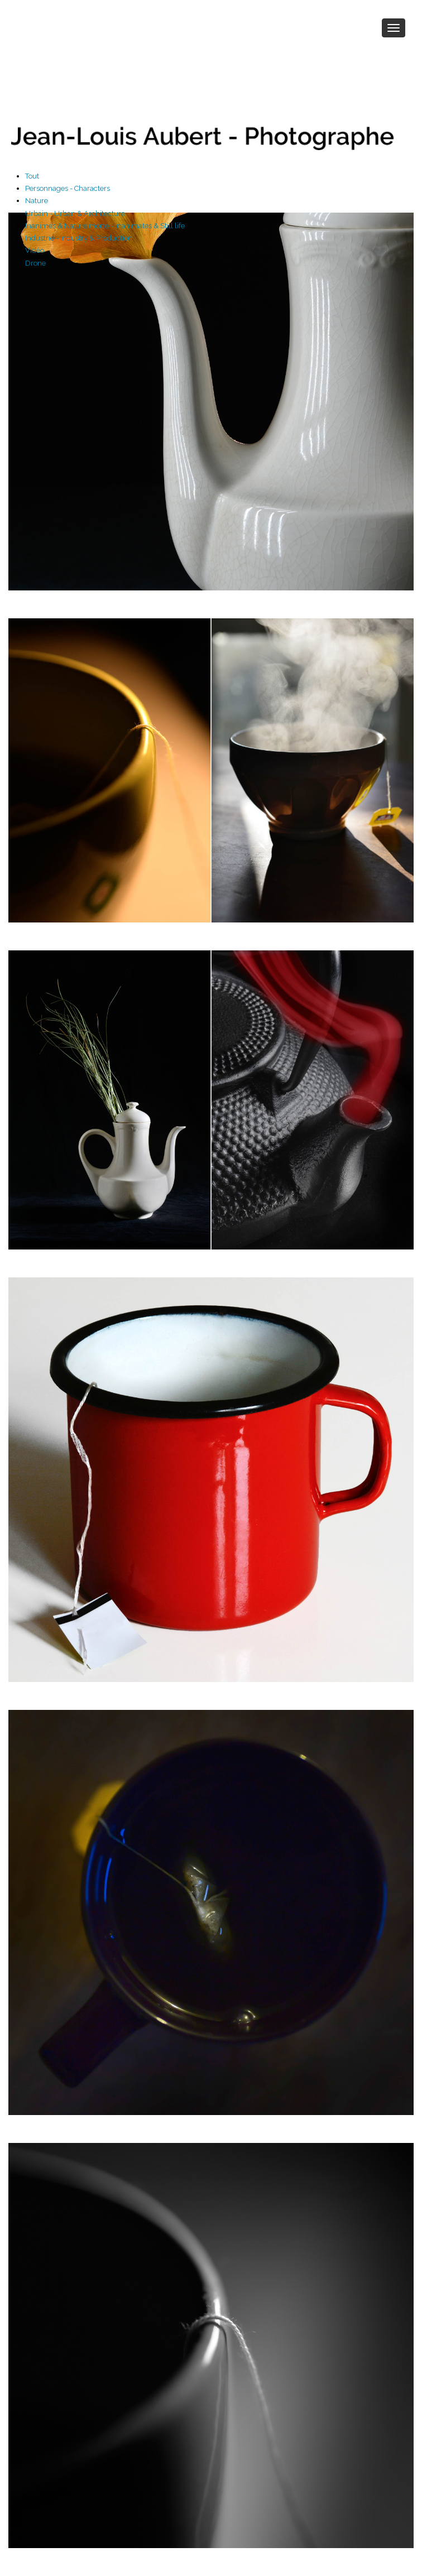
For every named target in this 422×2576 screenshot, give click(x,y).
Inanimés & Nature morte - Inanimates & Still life (105, 226)
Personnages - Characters (67, 188)
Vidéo (34, 250)
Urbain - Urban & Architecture (75, 213)
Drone (35, 263)
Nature (36, 200)
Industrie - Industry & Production (78, 238)
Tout (32, 176)
